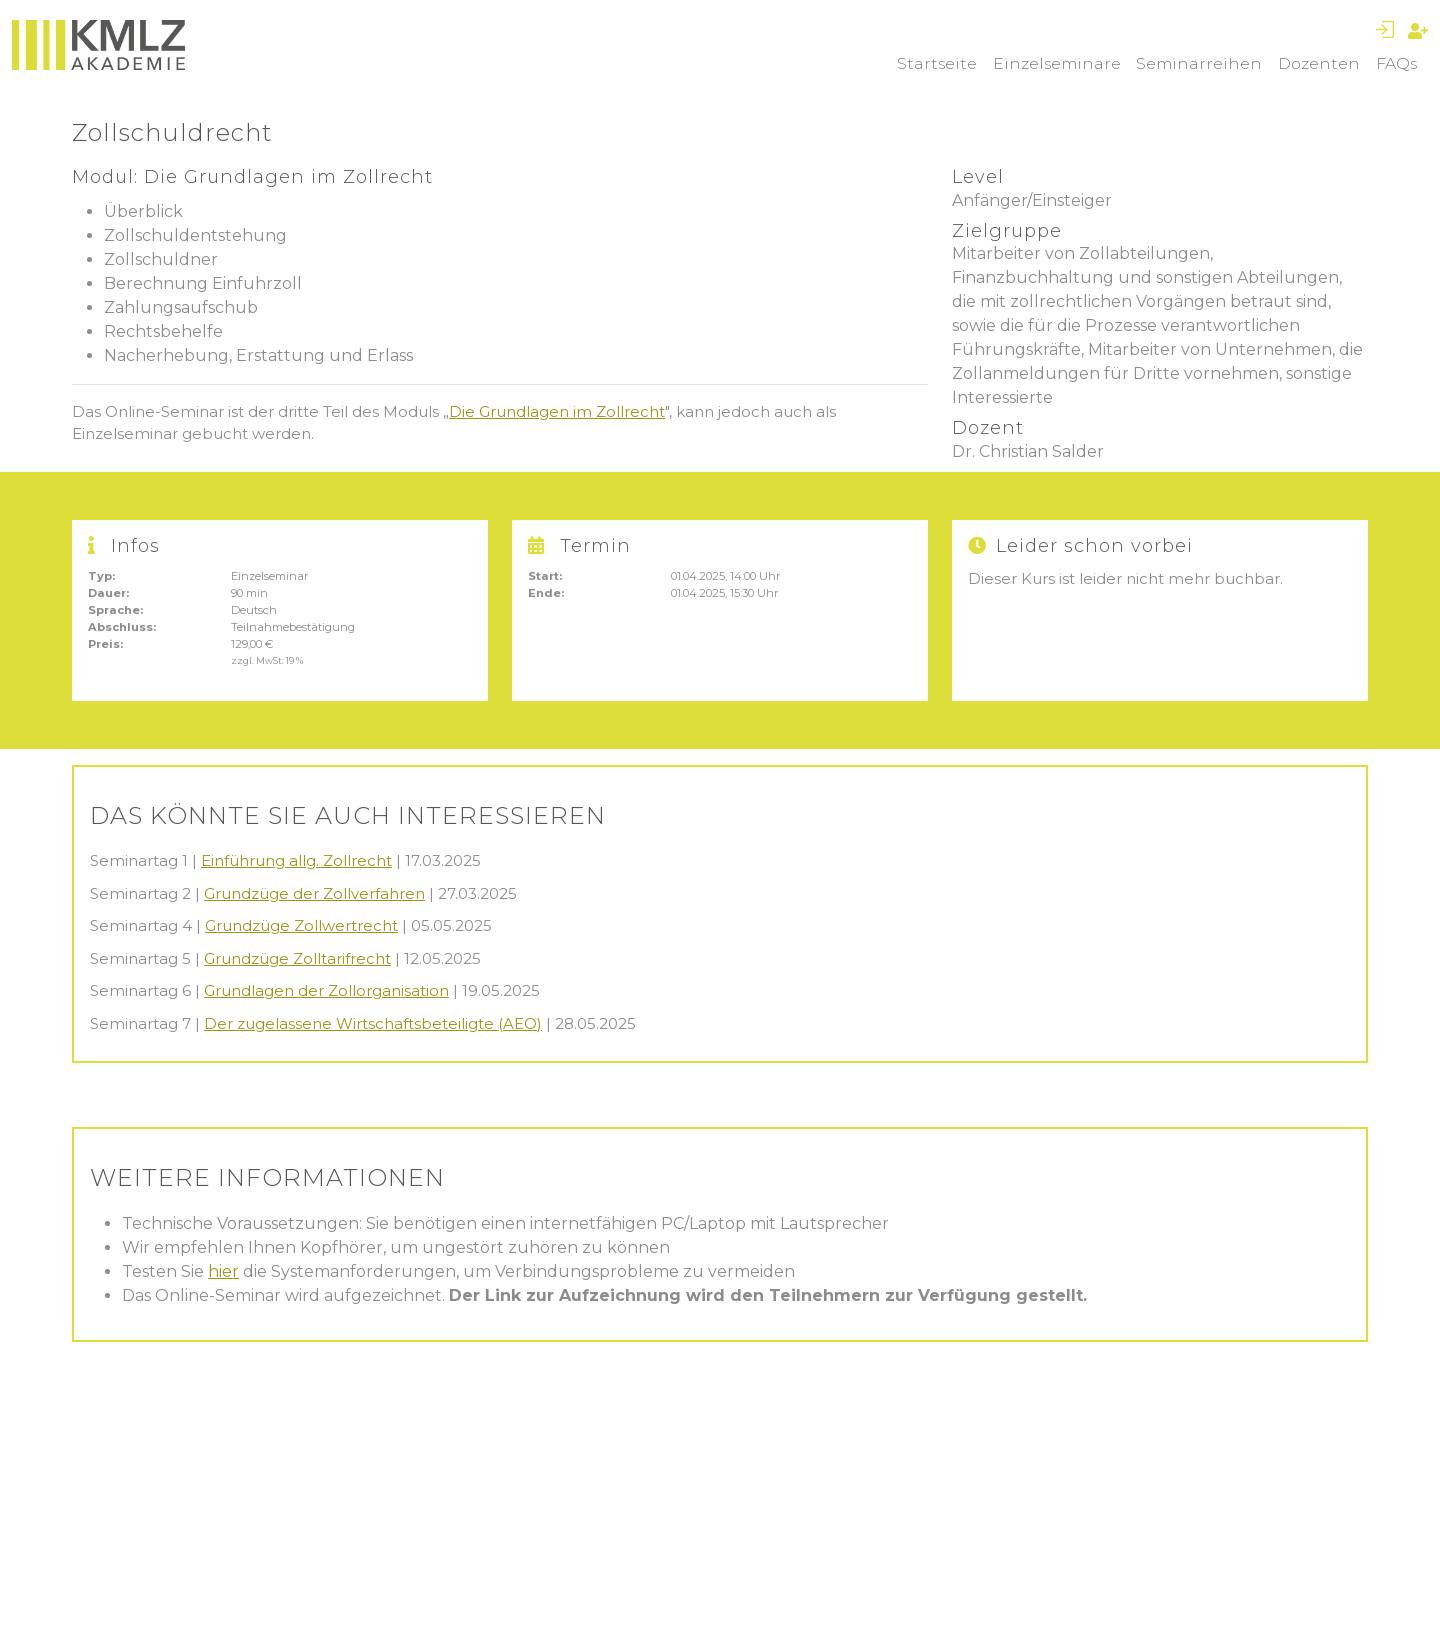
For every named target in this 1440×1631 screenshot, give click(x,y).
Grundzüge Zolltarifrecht (297, 958)
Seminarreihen (1199, 63)
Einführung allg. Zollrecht (296, 860)
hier (223, 1271)
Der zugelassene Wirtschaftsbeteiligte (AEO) (373, 1023)
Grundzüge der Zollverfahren (314, 893)
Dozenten (1319, 63)
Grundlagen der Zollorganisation (326, 990)
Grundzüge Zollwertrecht (301, 925)
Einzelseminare (1057, 63)
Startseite (937, 63)
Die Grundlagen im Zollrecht (557, 411)
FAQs (1396, 63)
